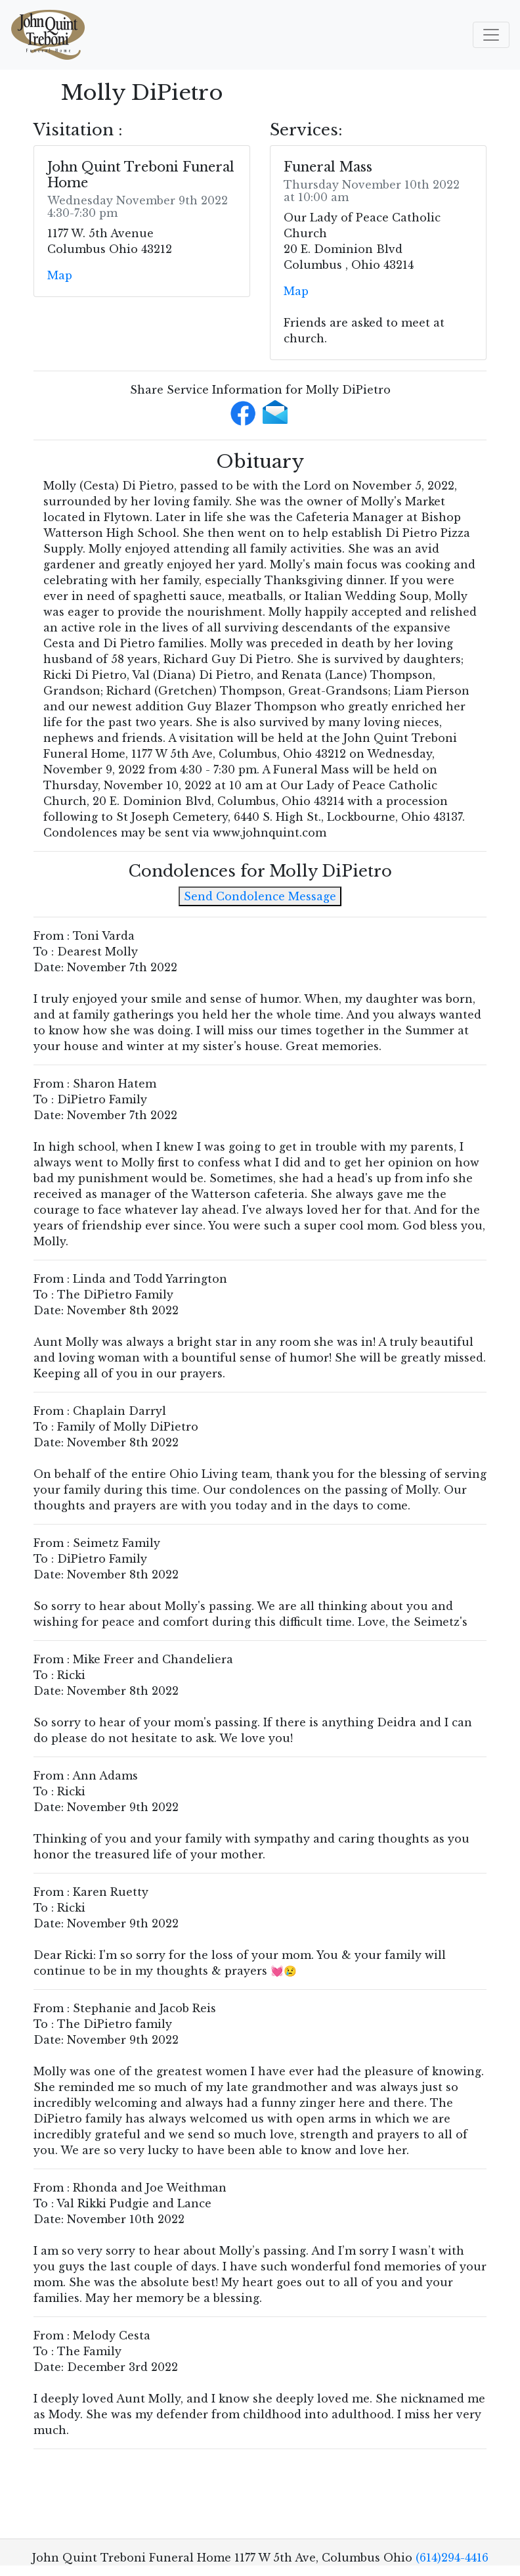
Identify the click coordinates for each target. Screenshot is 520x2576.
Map (59, 275)
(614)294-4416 (452, 2557)
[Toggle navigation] (491, 35)
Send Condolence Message (260, 896)
